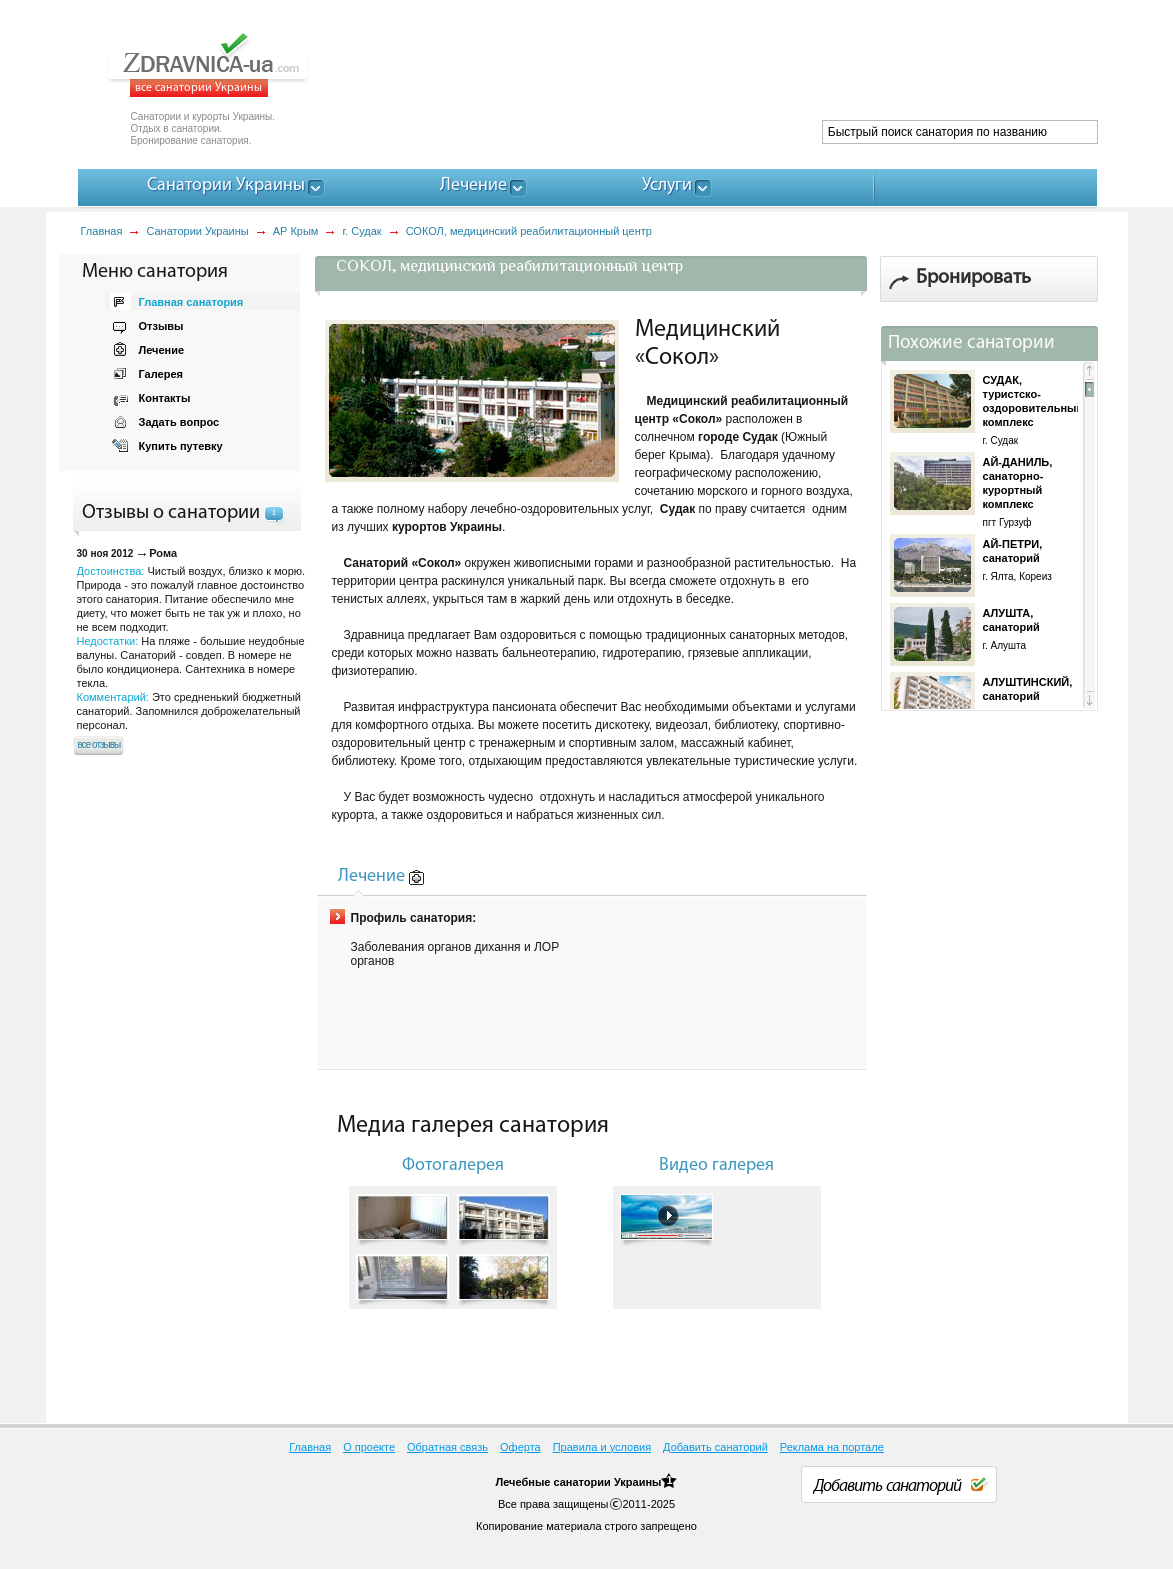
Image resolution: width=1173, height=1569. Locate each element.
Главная (102, 231)
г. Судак (361, 231)
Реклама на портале (832, 1447)
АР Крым (296, 231)
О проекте (369, 1447)
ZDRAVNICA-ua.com (232, 65)
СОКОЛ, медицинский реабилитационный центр (529, 231)
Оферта (520, 1447)
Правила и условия (602, 1447)
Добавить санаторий (715, 1447)
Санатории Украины (197, 231)
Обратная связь (447, 1447)
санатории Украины (607, 1482)
